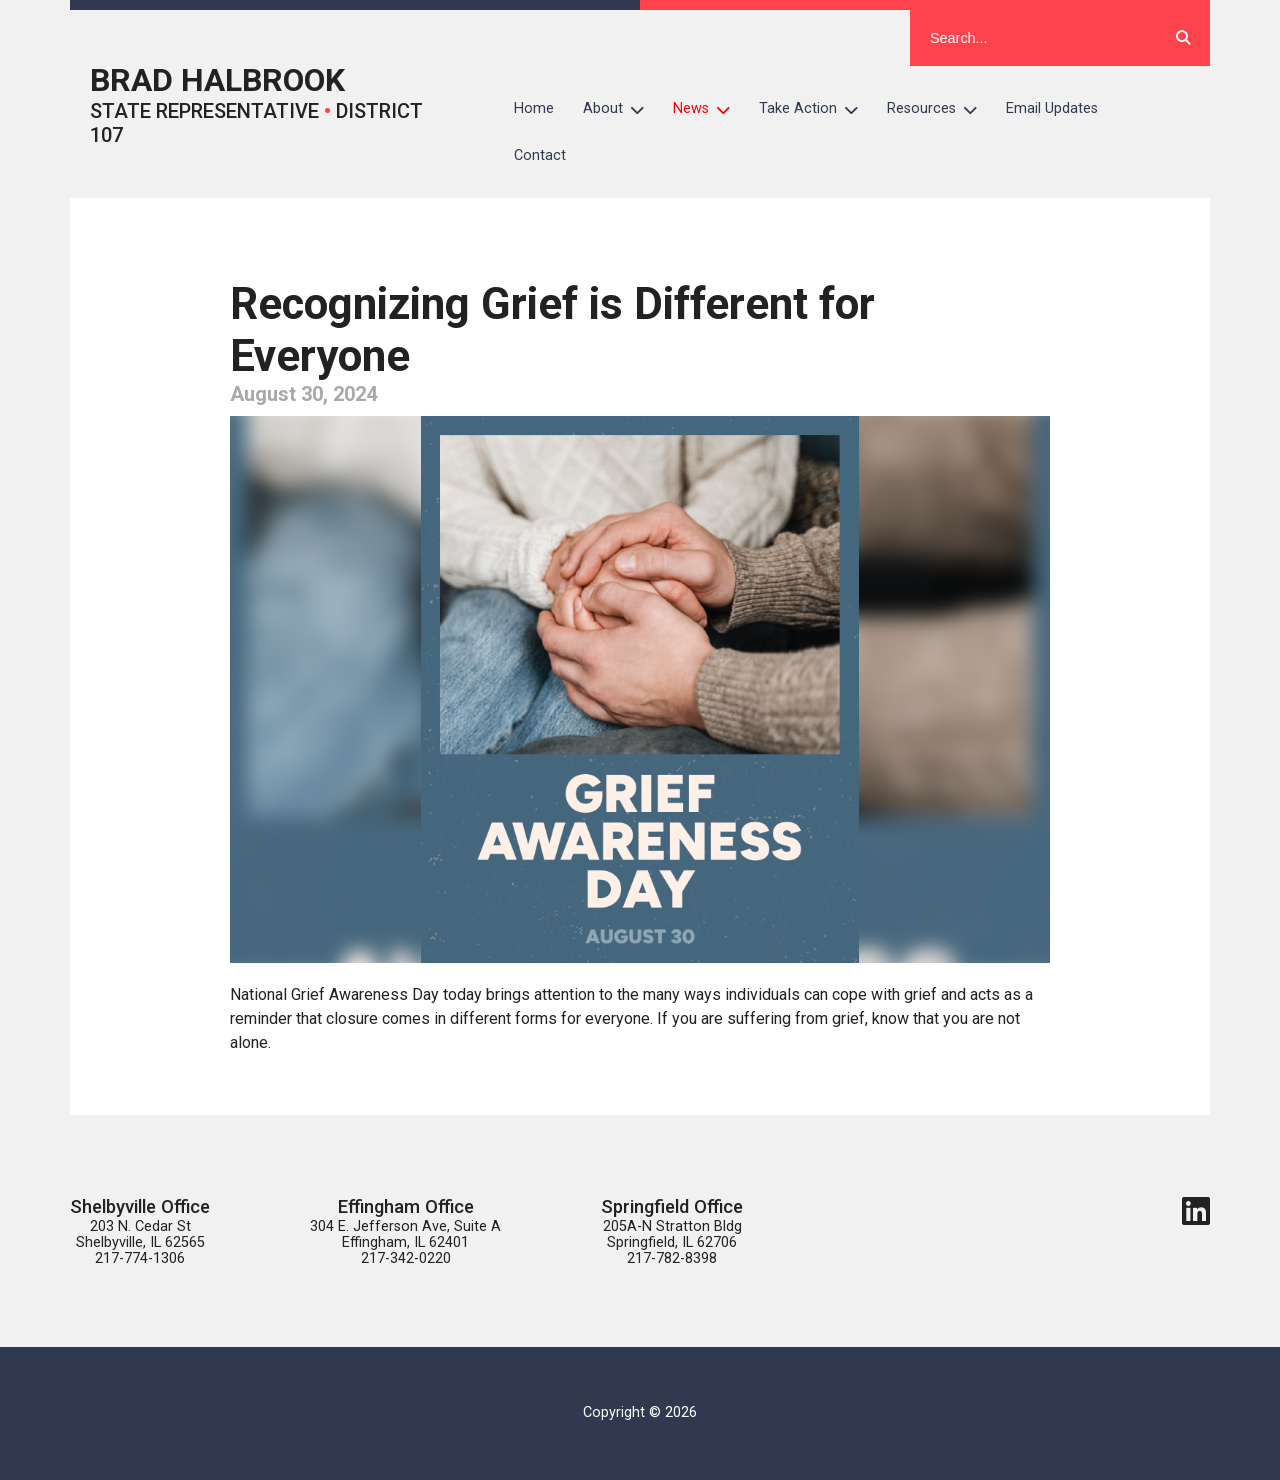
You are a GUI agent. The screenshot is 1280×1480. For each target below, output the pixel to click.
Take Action (816, 109)
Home (534, 108)
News (709, 109)
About (621, 109)
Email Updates (1052, 108)
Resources (939, 109)
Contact (540, 155)
